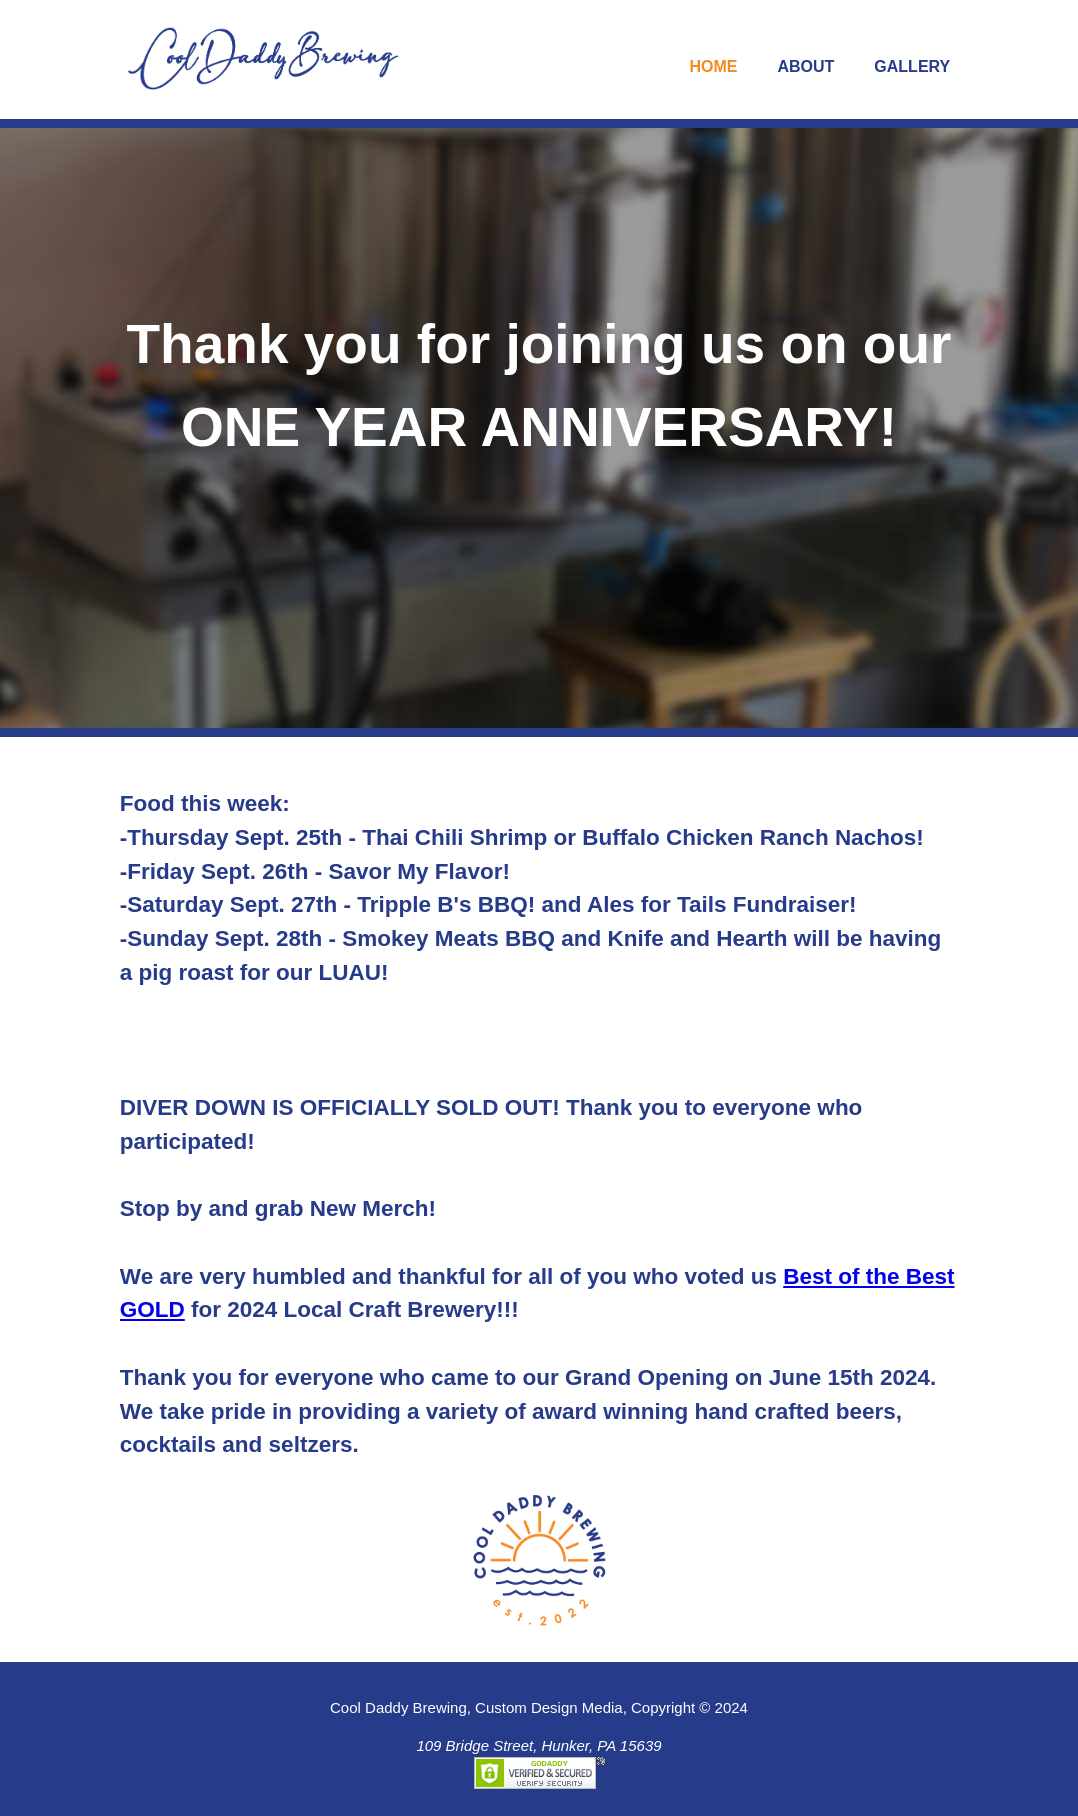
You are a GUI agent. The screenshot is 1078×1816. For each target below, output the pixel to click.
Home (713, 66)
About (805, 66)
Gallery (912, 66)
